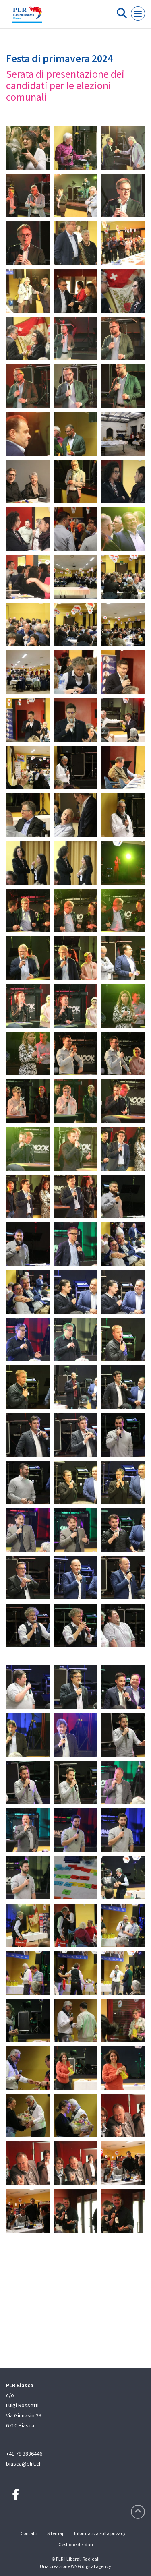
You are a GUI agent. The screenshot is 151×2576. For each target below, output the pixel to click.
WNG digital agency (91, 2566)
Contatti (29, 2533)
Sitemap (55, 2533)
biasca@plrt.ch (24, 2463)
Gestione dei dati (75, 2544)
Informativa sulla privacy (100, 2533)
